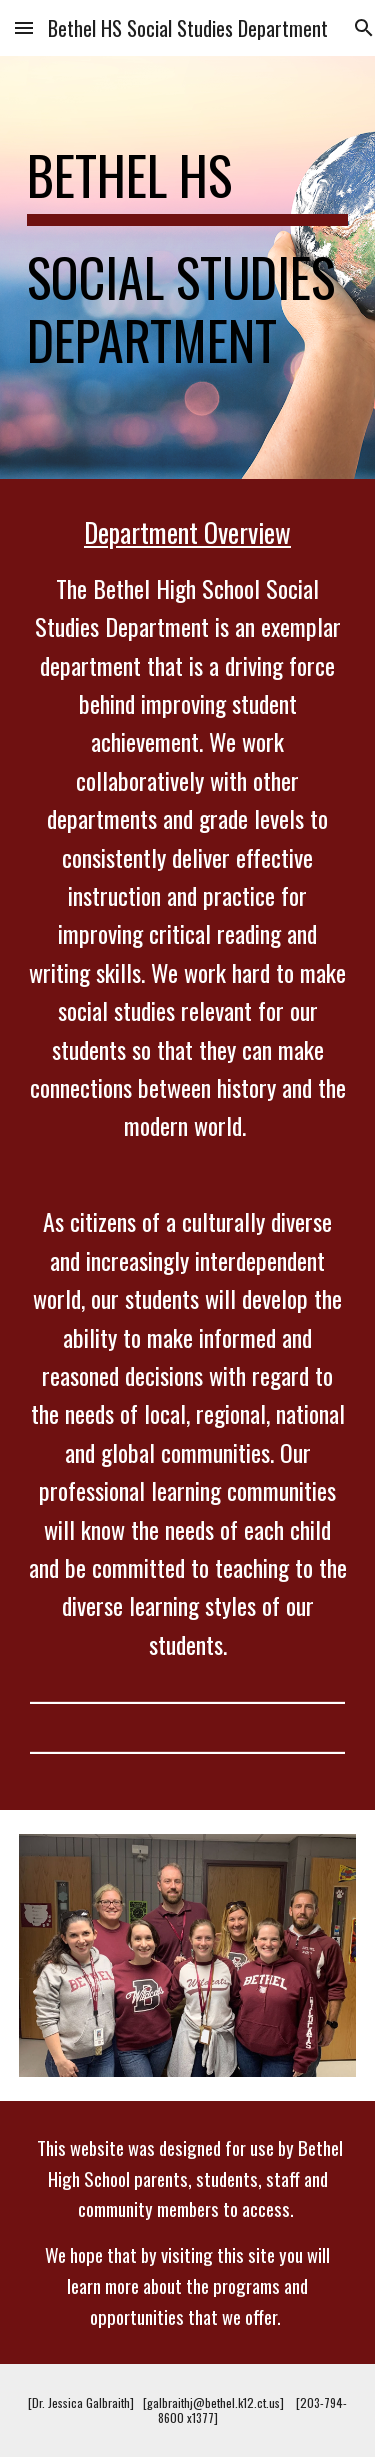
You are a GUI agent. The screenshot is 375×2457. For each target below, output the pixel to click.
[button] (24, 27)
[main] (188, 267)
